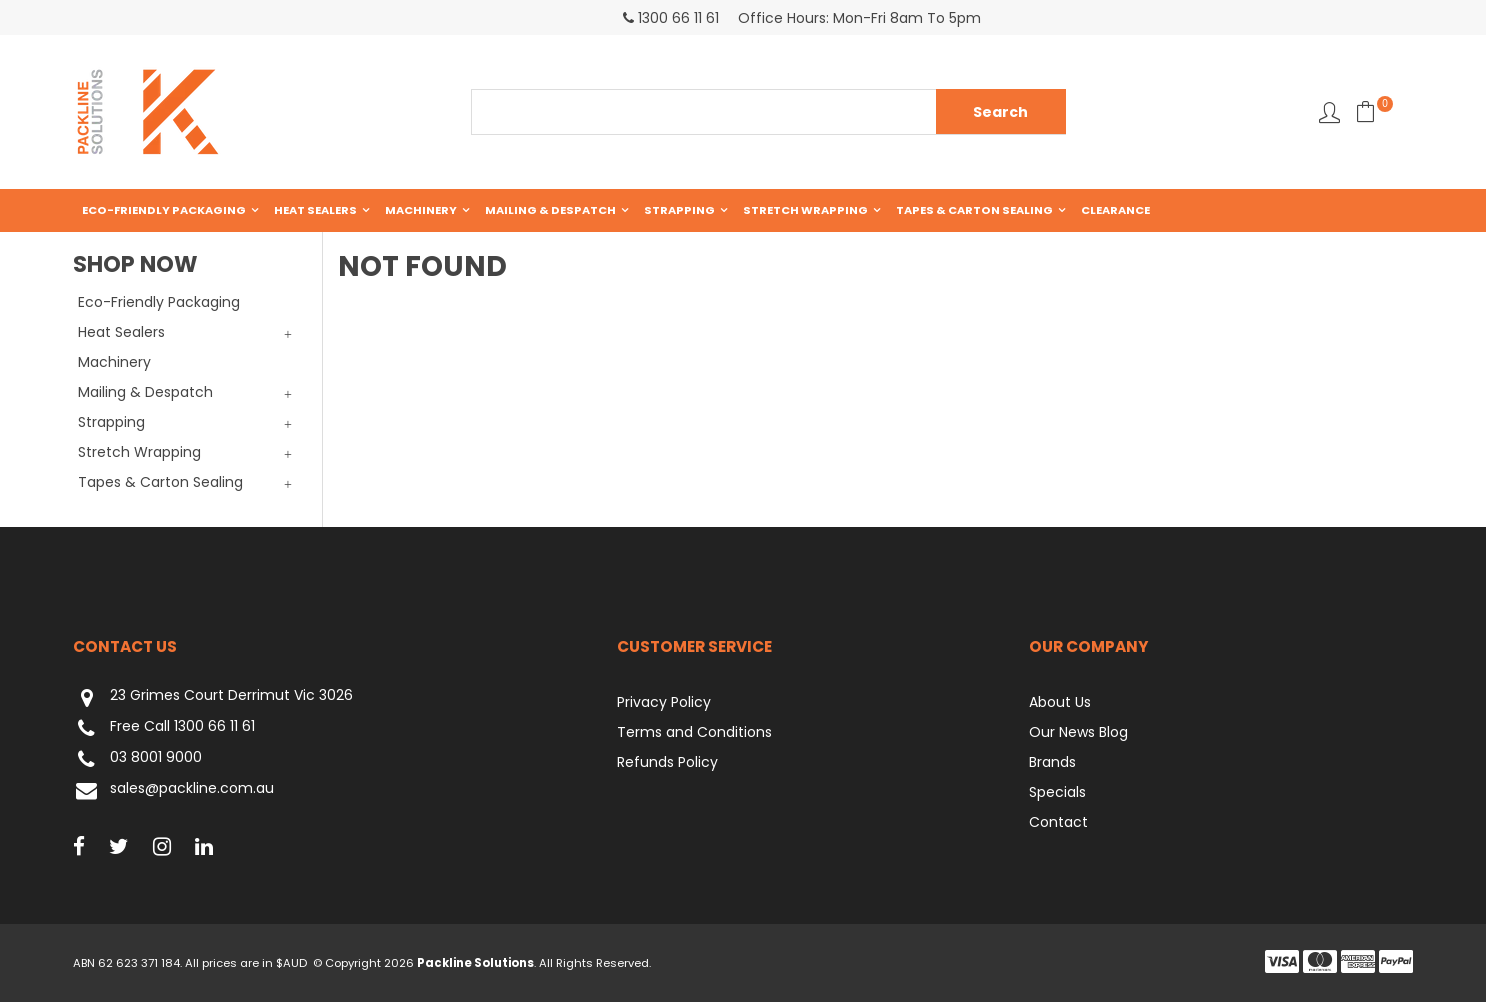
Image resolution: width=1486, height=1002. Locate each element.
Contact (1058, 822)
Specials (1057, 792)
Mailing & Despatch (550, 210)
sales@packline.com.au (173, 790)
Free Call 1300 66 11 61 (164, 728)
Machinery (421, 210)
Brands (1052, 762)
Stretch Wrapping (805, 210)
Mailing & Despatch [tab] (145, 392)
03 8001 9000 (137, 759)
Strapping (679, 210)
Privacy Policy (664, 702)
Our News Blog (1078, 732)
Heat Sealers (315, 210)
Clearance (1115, 210)
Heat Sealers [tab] (121, 332)
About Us (1060, 702)
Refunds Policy (667, 762)
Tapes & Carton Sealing (974, 210)
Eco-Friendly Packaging (164, 210)
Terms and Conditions (694, 732)
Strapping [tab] (111, 422)
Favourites (1329, 112)
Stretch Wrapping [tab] (139, 452)
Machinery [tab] (114, 362)
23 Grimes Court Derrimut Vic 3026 (213, 697)
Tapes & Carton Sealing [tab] (160, 482)
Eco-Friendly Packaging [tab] (159, 302)
